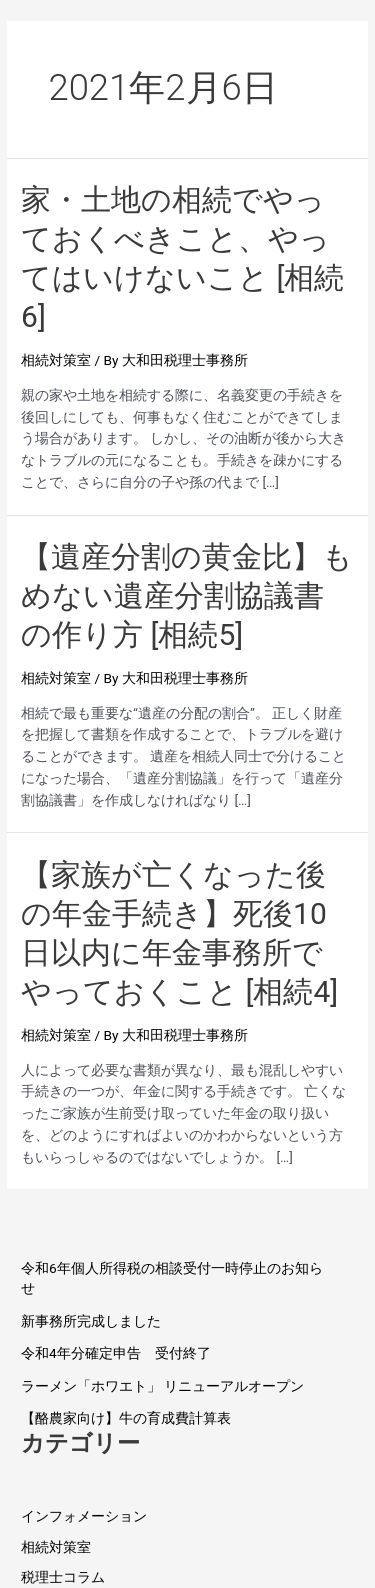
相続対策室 (56, 360)
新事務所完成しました (91, 1321)
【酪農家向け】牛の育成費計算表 (126, 1418)
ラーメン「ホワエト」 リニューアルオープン (162, 1386)
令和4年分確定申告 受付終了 (116, 1353)
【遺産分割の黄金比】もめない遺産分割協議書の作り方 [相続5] (187, 595)
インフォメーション (84, 1516)
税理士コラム (63, 1577)
